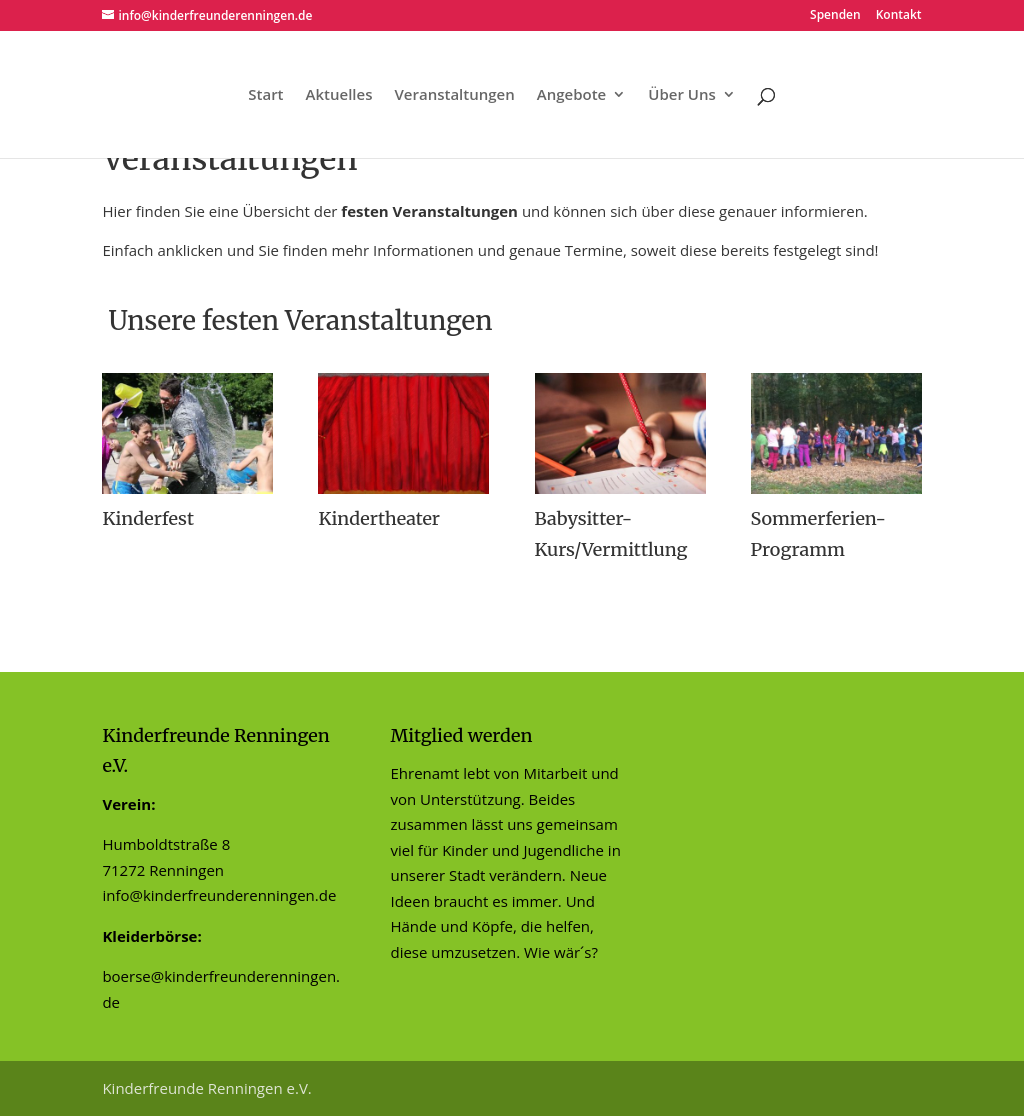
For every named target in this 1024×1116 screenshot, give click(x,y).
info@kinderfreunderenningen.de (219, 895)
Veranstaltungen (454, 95)
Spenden (835, 16)
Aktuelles (339, 95)
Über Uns (681, 95)
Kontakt (899, 16)
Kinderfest (148, 518)
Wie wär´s (557, 952)
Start (265, 95)
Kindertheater (379, 518)
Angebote (571, 95)
